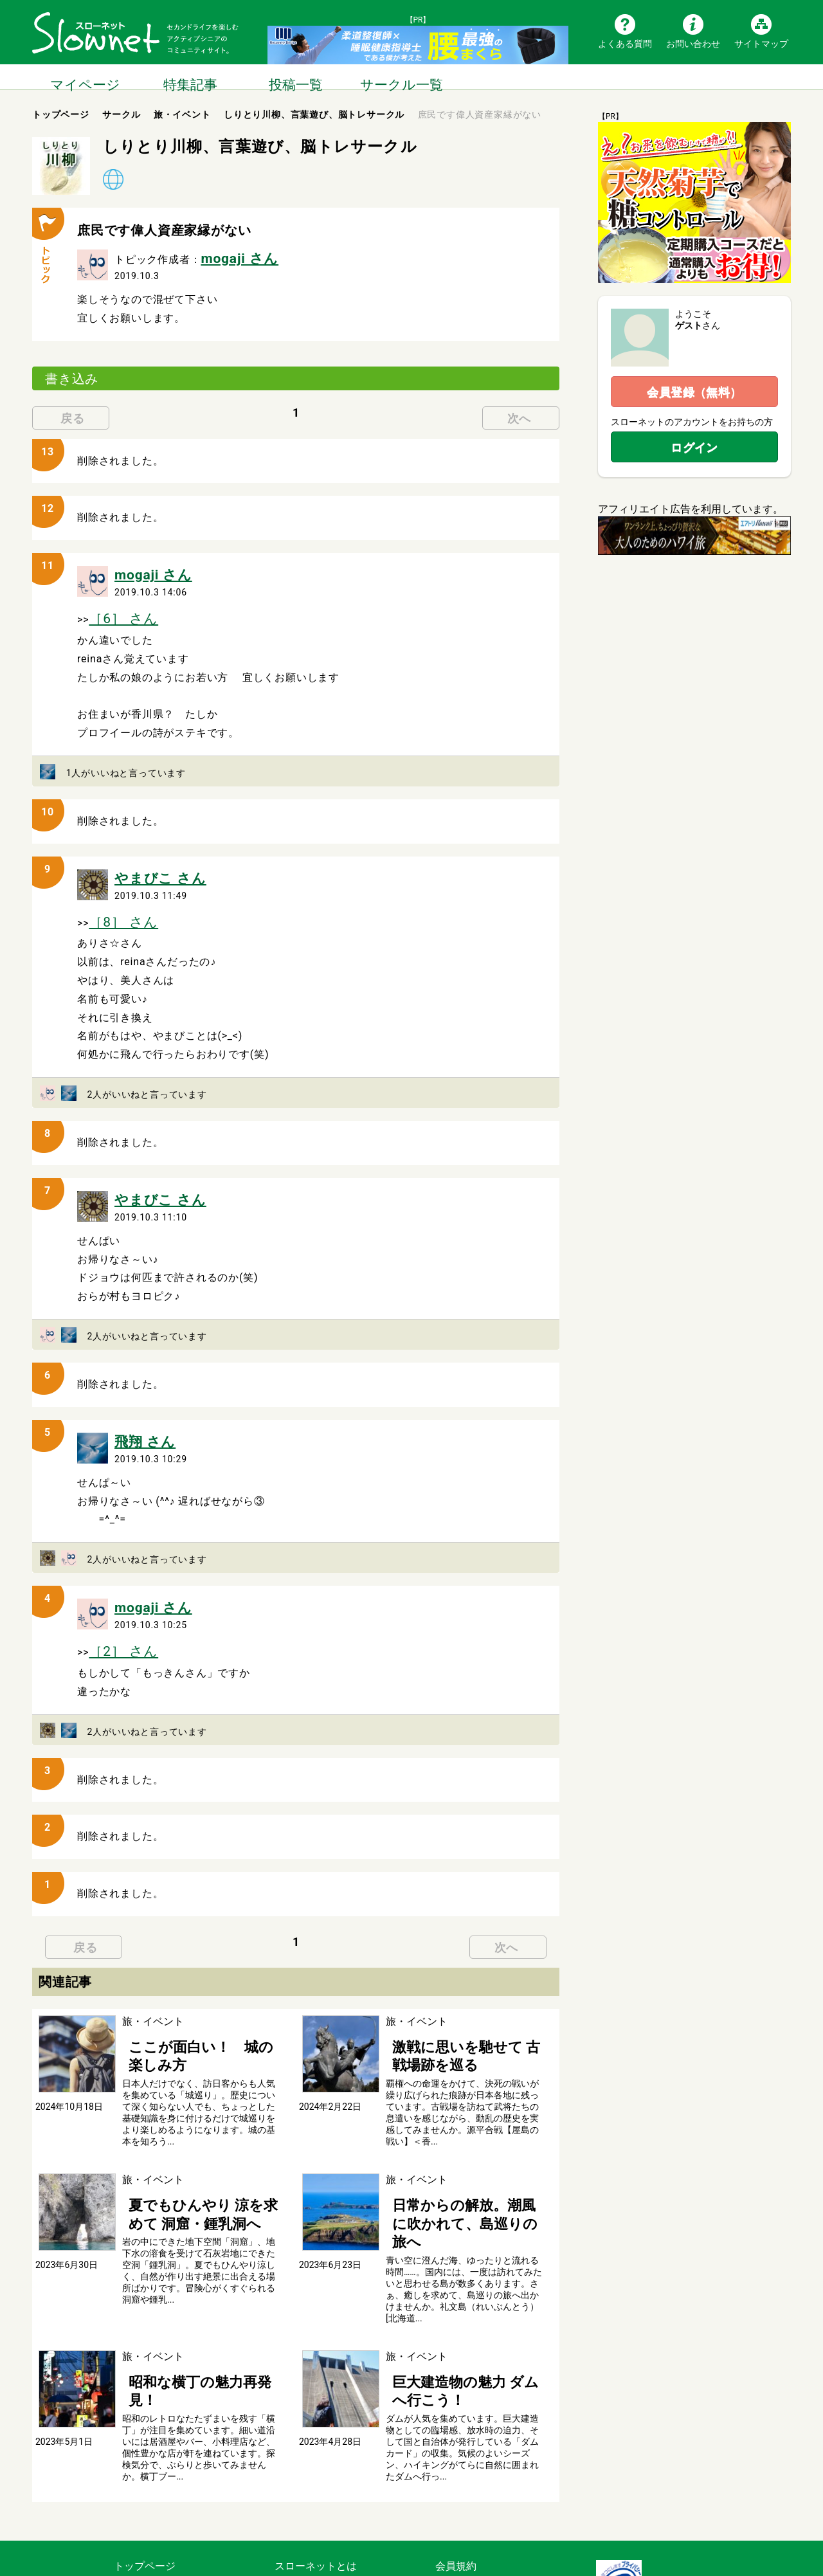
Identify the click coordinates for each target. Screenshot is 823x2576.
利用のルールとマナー (486, 2477)
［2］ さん (115, 1610)
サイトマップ (761, 43)
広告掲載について (316, 2527)
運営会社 (455, 2493)
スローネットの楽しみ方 (331, 2477)
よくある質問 (625, 43)
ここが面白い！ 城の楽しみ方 (194, 2000)
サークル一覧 (401, 77)
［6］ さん (115, 607)
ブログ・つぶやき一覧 (165, 2510)
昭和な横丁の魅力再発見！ (184, 2296)
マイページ (85, 77)
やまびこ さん (148, 861)
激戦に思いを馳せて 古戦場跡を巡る (464, 2007)
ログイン (694, 447)
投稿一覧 (296, 77)
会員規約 (455, 2460)
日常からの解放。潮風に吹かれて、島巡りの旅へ (458, 2155)
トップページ (145, 2460)
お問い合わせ (693, 43)
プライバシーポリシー (486, 2510)
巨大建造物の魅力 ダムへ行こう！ (464, 2296)
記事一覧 (134, 2477)
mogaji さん (230, 255)
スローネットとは (316, 2460)
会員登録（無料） (694, 392)
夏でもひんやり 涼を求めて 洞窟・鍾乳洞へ (202, 2155)
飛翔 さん (137, 1409)
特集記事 (190, 77)
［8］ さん (115, 900)
